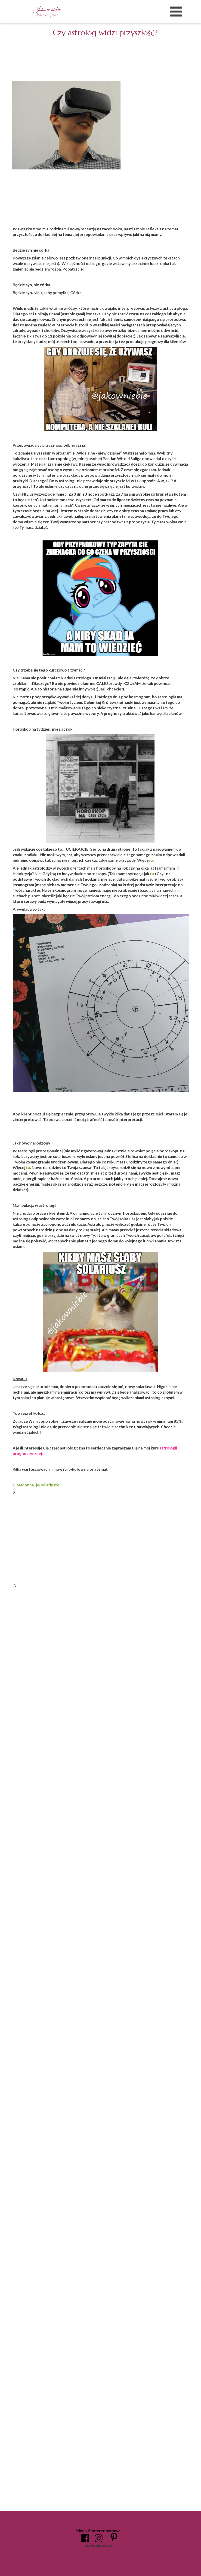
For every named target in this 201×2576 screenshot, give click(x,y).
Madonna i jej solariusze (38, 1484)
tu (152, 860)
